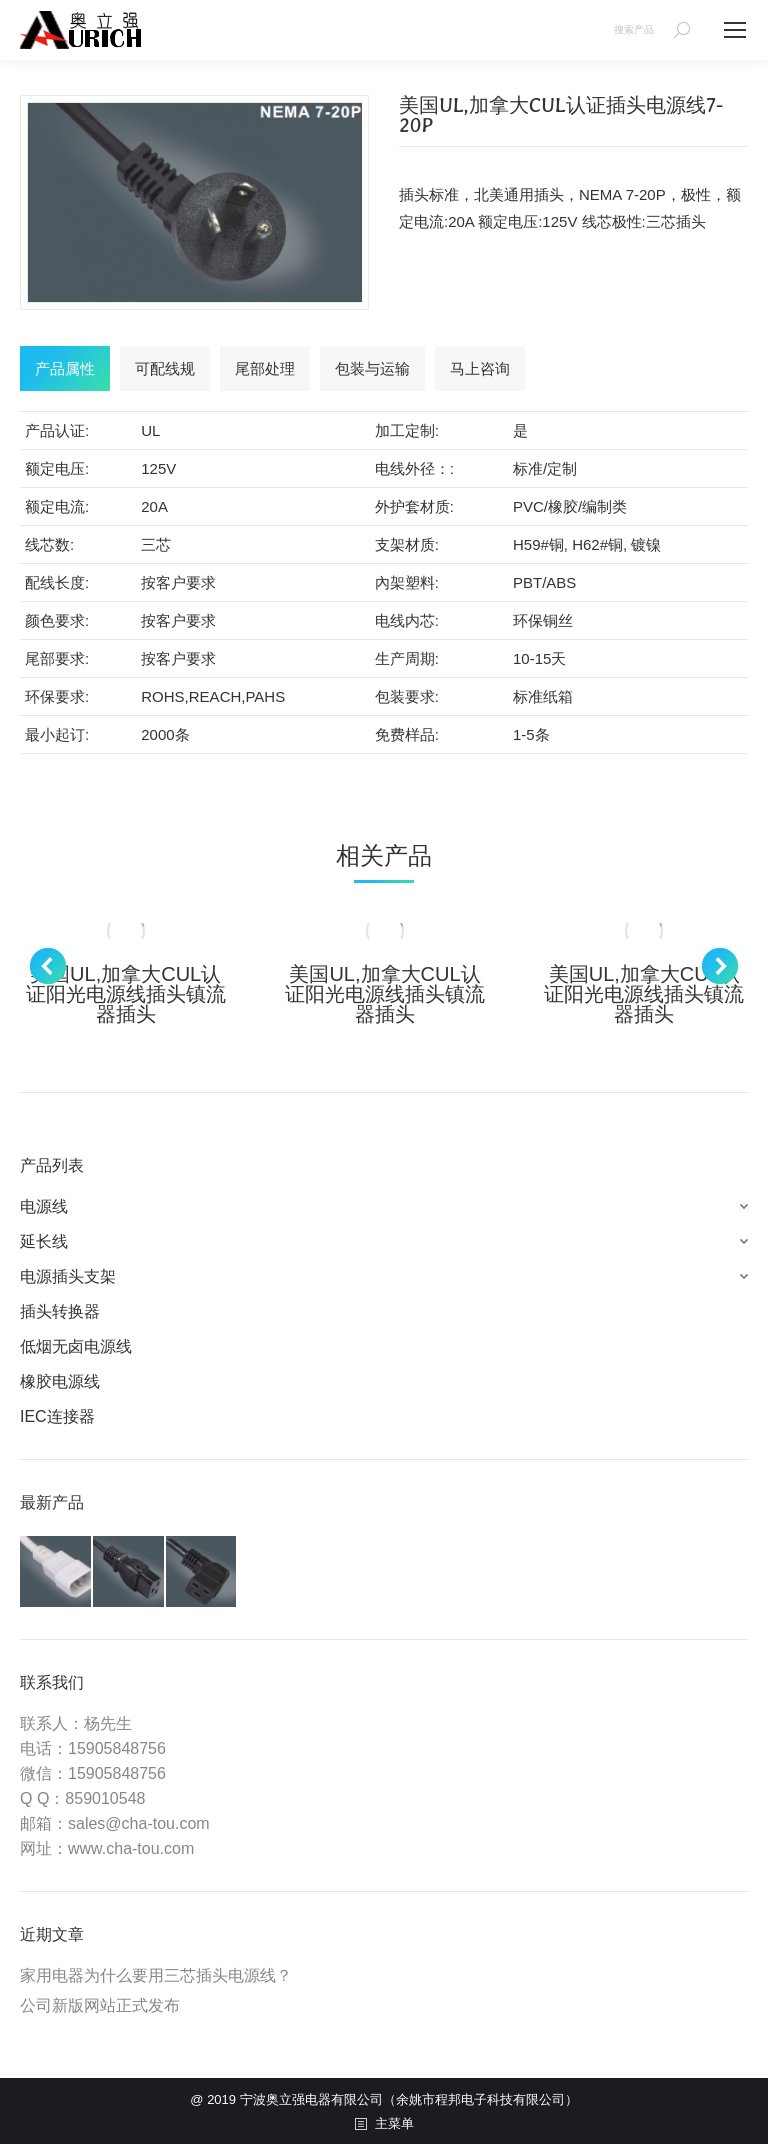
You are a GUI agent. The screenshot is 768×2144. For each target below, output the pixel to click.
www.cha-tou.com (131, 1848)
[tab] (65, 368)
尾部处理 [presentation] (265, 368)
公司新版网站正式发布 (100, 2005)
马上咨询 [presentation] (480, 368)
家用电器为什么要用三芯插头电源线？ (156, 1975)
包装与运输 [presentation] (372, 368)
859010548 (105, 1798)
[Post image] (125, 931)
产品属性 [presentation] (65, 368)
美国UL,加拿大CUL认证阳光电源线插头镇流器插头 (126, 994)
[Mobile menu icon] (735, 30)
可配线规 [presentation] (165, 368)
